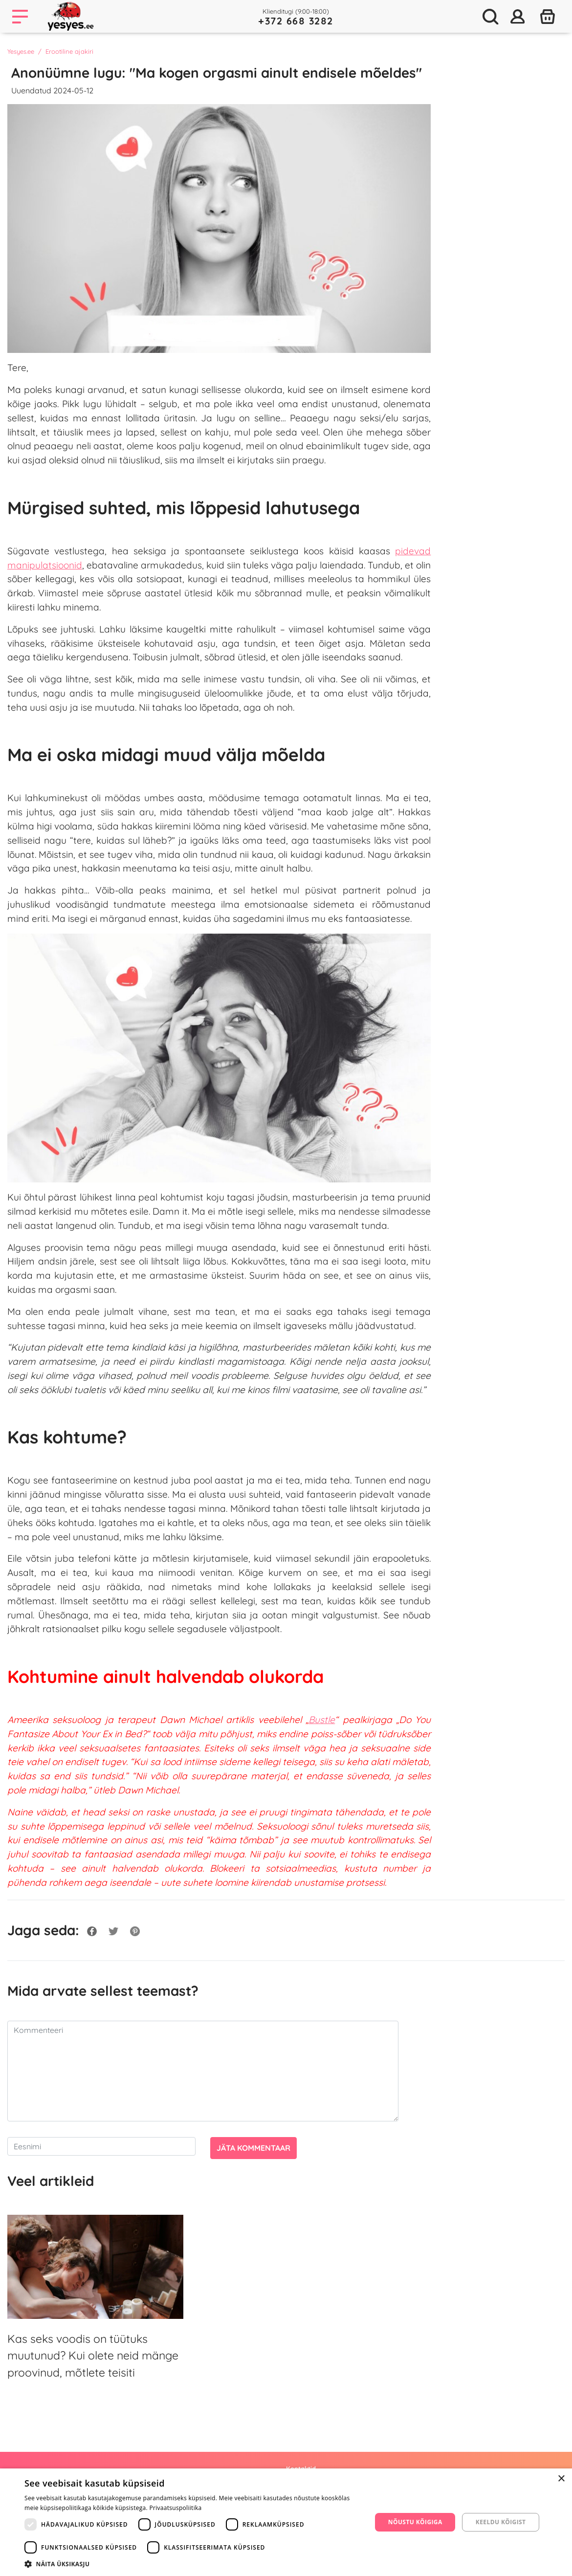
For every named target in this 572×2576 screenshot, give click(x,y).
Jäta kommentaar (253, 2148)
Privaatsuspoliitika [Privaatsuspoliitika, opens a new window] (175, 2508)
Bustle (321, 1719)
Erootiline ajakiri (69, 51)
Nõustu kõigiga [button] (415, 2522)
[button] (192, 2564)
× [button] (561, 2479)
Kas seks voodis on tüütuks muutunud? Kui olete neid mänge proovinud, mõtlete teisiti (92, 2356)
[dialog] (286, 2522)
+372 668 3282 (295, 21)
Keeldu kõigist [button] (501, 2522)
